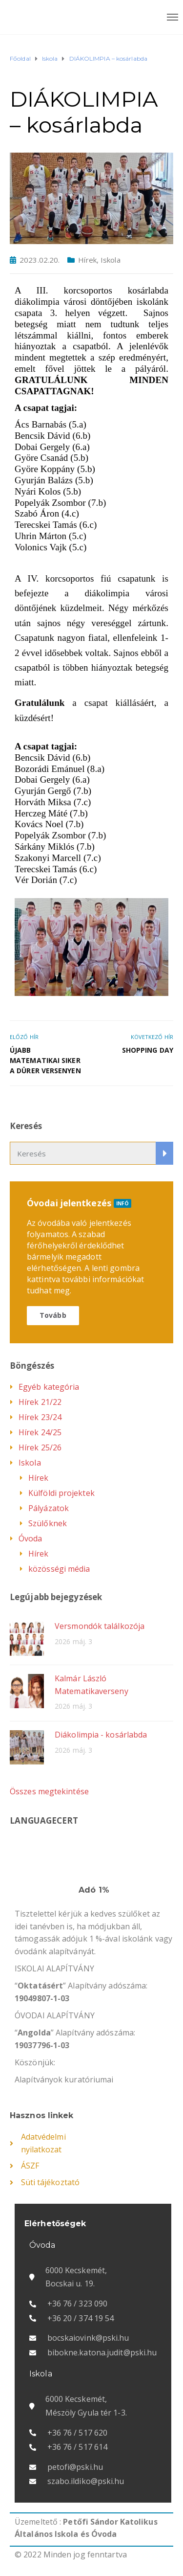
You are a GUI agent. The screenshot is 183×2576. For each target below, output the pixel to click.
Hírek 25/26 (40, 1447)
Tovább (53, 1315)
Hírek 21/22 (40, 1402)
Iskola (111, 260)
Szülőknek (47, 1523)
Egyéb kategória (49, 1386)
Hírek (87, 260)
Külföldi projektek (61, 1493)
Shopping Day (147, 1050)
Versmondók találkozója (99, 1626)
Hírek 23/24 (40, 1417)
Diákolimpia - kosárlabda (101, 1734)
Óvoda (30, 1538)
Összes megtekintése (49, 1791)
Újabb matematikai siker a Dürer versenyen (45, 1060)
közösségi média (59, 1568)
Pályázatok (48, 1508)
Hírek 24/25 (40, 1432)
